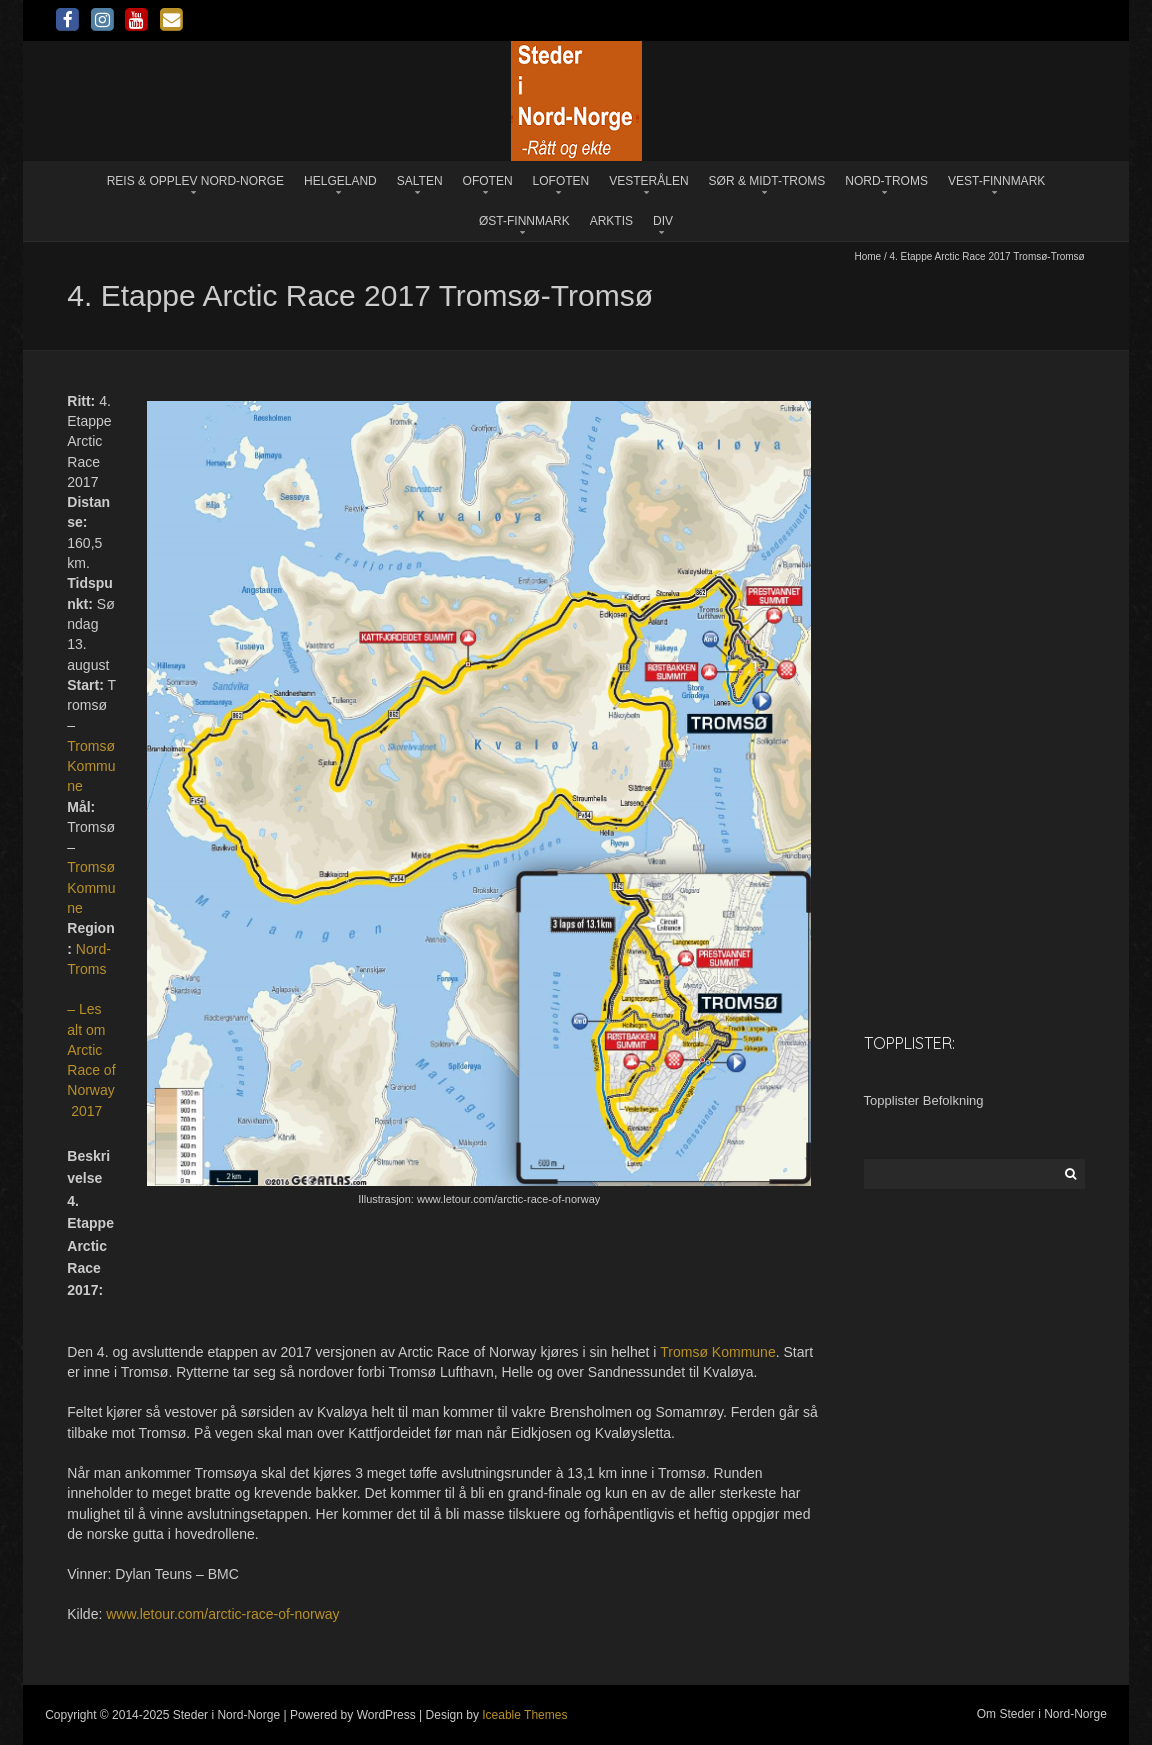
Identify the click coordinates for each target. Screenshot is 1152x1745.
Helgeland (340, 181)
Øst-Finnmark (524, 221)
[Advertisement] (974, 701)
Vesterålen (648, 181)
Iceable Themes (524, 1715)
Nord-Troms (886, 181)
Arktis (611, 221)
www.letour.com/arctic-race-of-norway (222, 1614)
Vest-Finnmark (996, 181)
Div (663, 221)
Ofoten (488, 181)
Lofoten (561, 181)
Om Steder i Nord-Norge (1042, 1714)
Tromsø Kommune (91, 766)
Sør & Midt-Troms (767, 181)
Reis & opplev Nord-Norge (195, 181)
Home (867, 256)
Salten (420, 181)
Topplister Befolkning (924, 1100)
